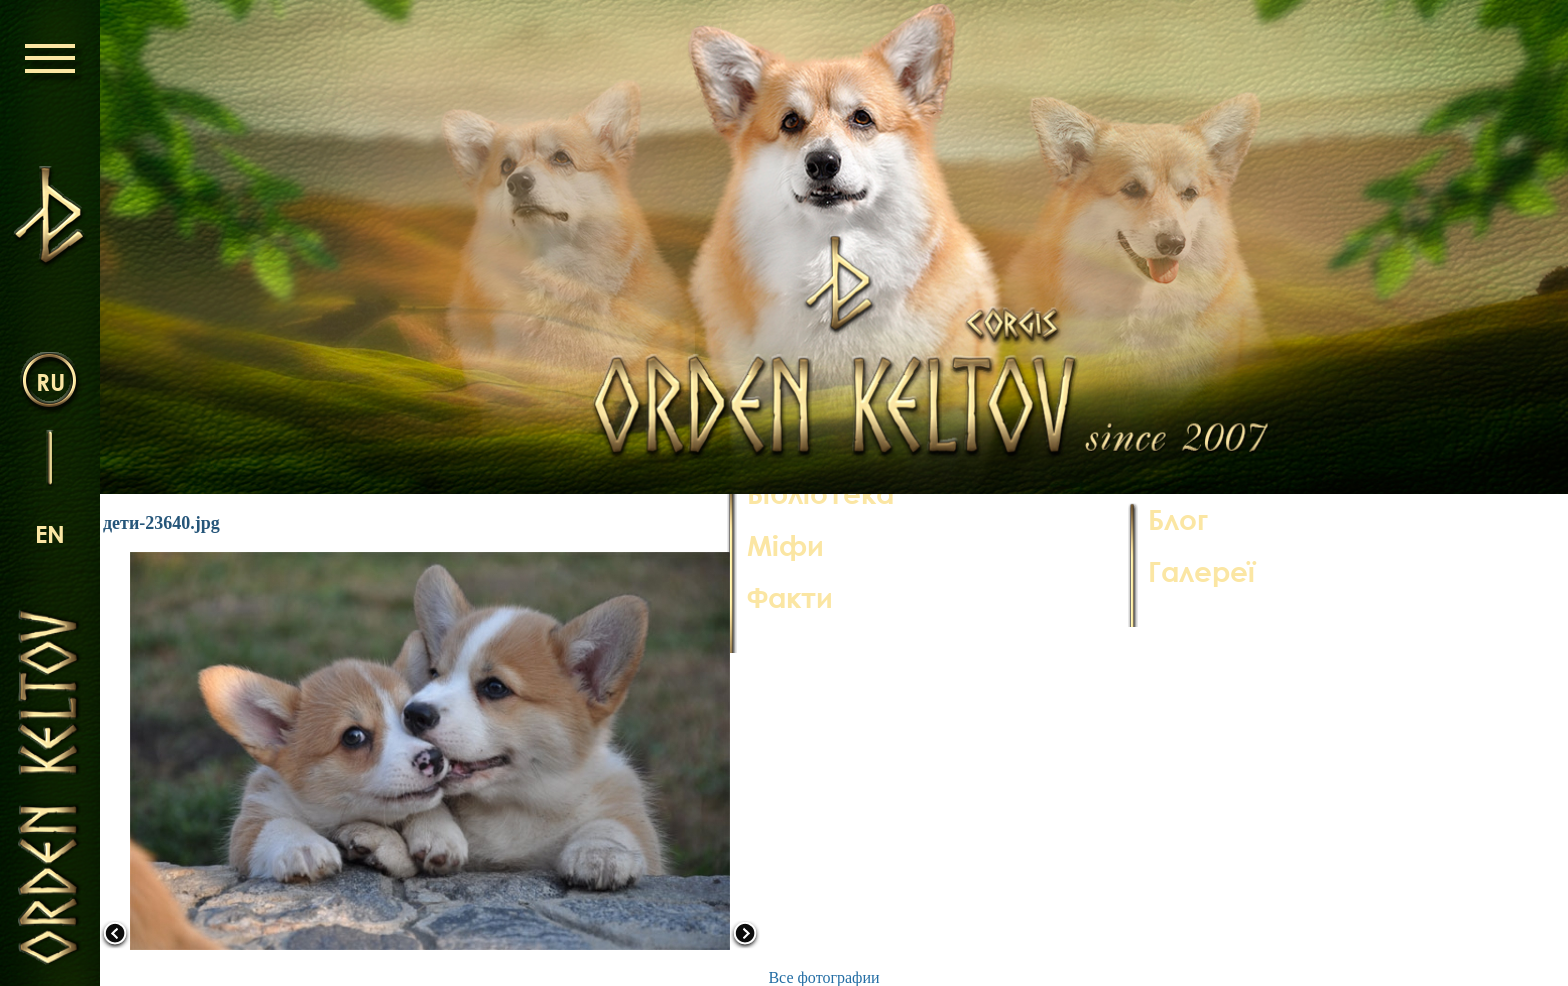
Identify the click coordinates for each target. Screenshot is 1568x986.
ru (50, 381)
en (50, 533)
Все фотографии (823, 977)
